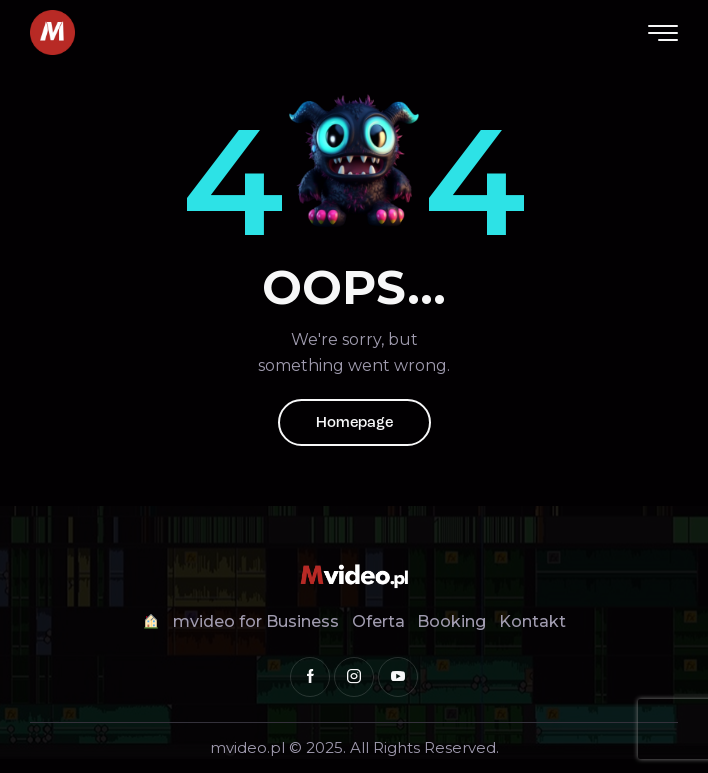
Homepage (354, 423)
